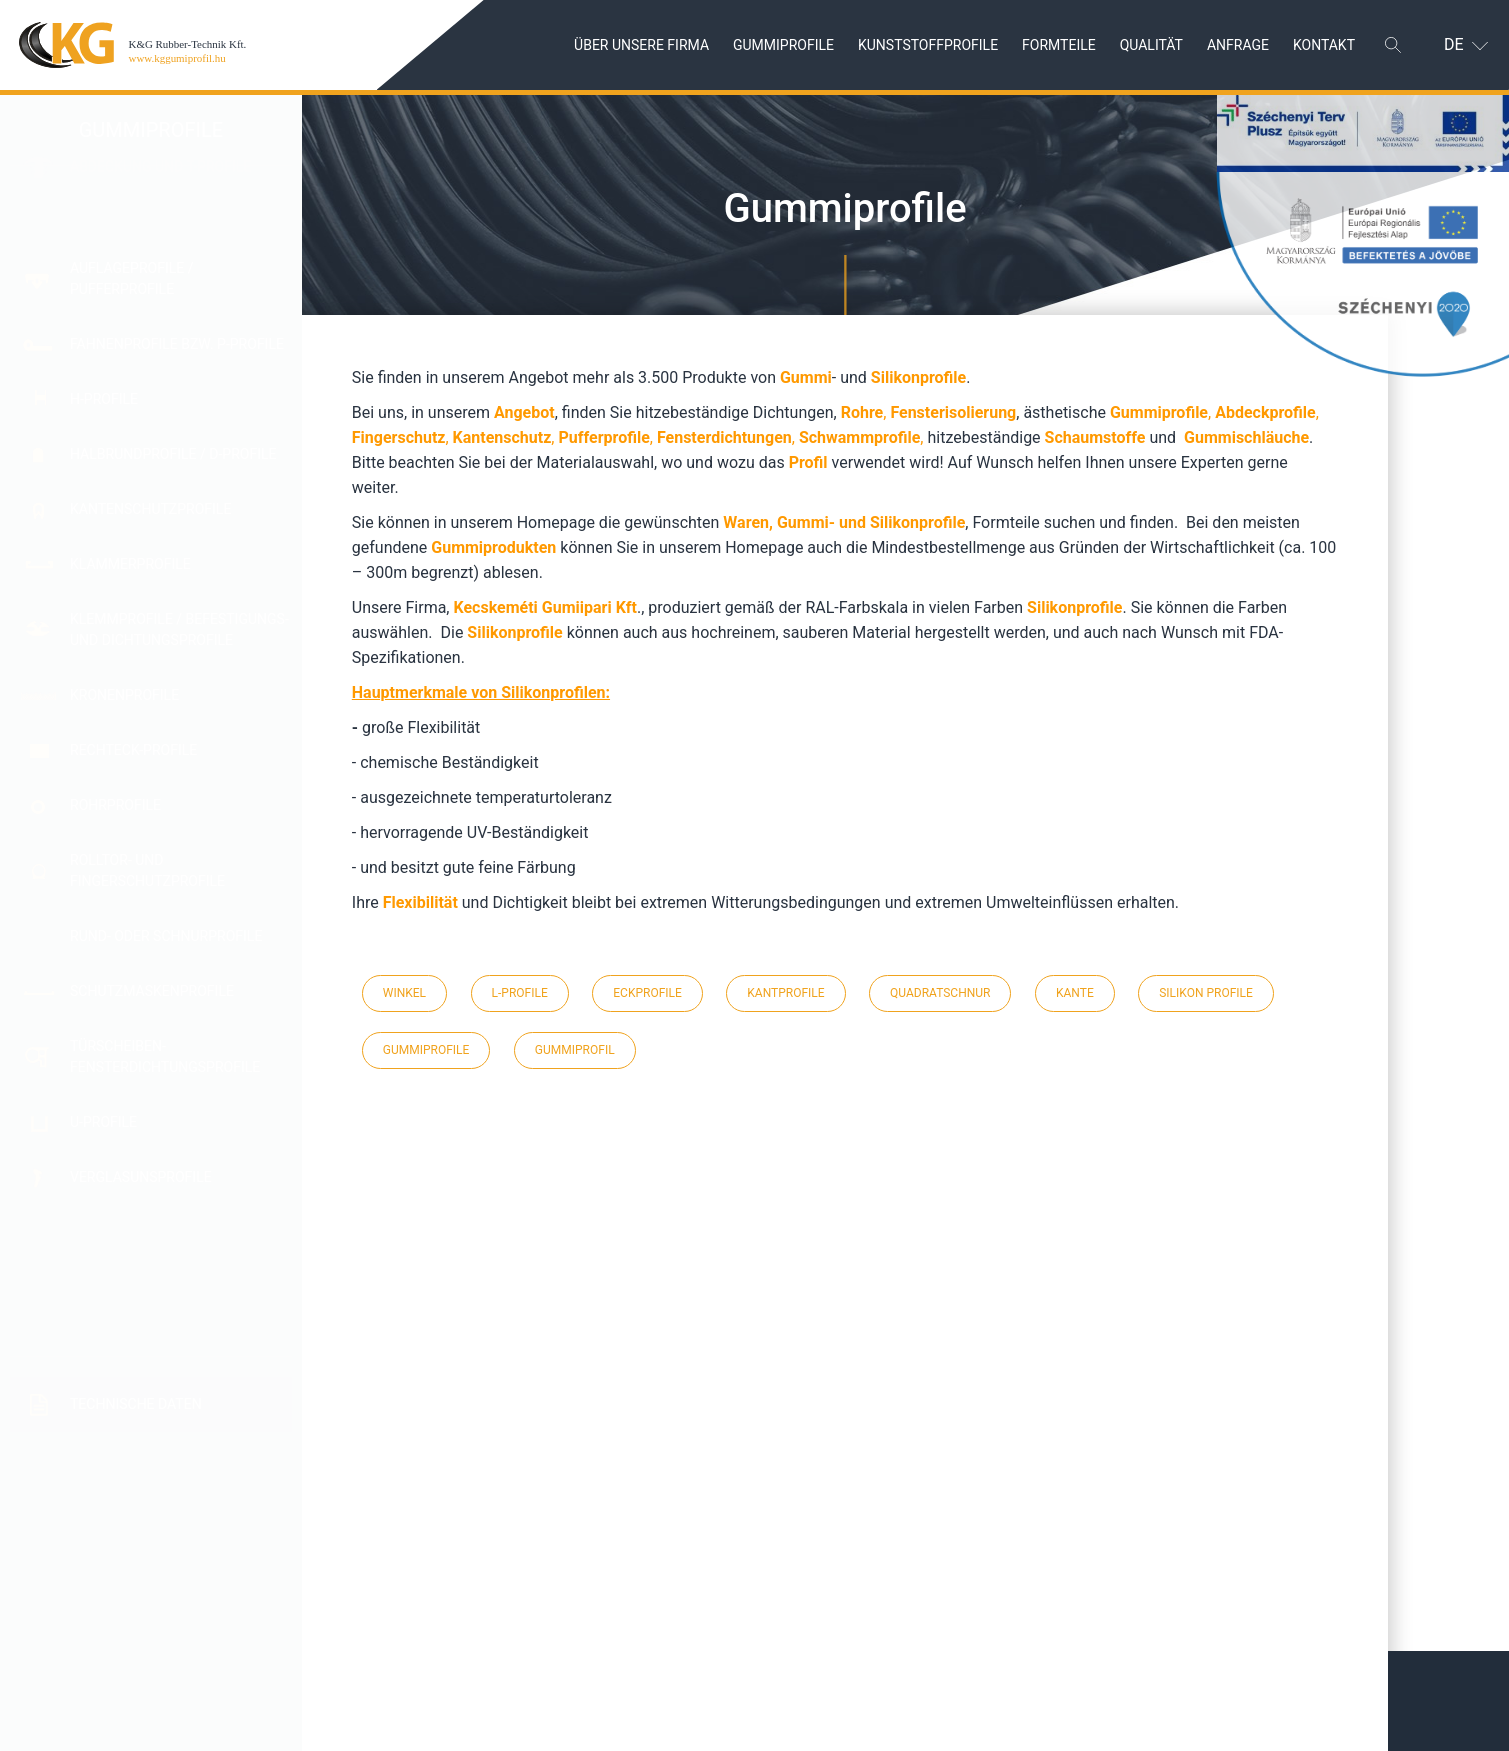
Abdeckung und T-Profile (160, 213)
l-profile (520, 993)
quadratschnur (940, 993)
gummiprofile (426, 1050)
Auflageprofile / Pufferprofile (131, 278)
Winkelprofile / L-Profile (161, 1295)
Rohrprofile (115, 805)
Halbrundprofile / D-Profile (173, 454)
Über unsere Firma (641, 44)
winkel (404, 993)
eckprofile (647, 993)
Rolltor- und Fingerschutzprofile (147, 870)
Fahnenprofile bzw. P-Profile (177, 344)
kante (1075, 993)
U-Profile (103, 1122)
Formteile (1059, 44)
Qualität (1151, 44)
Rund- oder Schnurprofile (166, 936)
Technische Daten (136, 1404)
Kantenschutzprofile (150, 509)
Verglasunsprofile (141, 1176)
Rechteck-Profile (133, 750)
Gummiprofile (783, 44)
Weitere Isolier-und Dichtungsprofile (141, 1236)
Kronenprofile (124, 695)
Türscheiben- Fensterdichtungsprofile (165, 1056)
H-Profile (104, 399)
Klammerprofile (130, 564)
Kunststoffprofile (928, 44)
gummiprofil (575, 1050)
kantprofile (785, 993)
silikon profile (1206, 993)
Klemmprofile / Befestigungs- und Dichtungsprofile (179, 629)
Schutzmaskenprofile (152, 991)
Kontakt (1324, 44)
